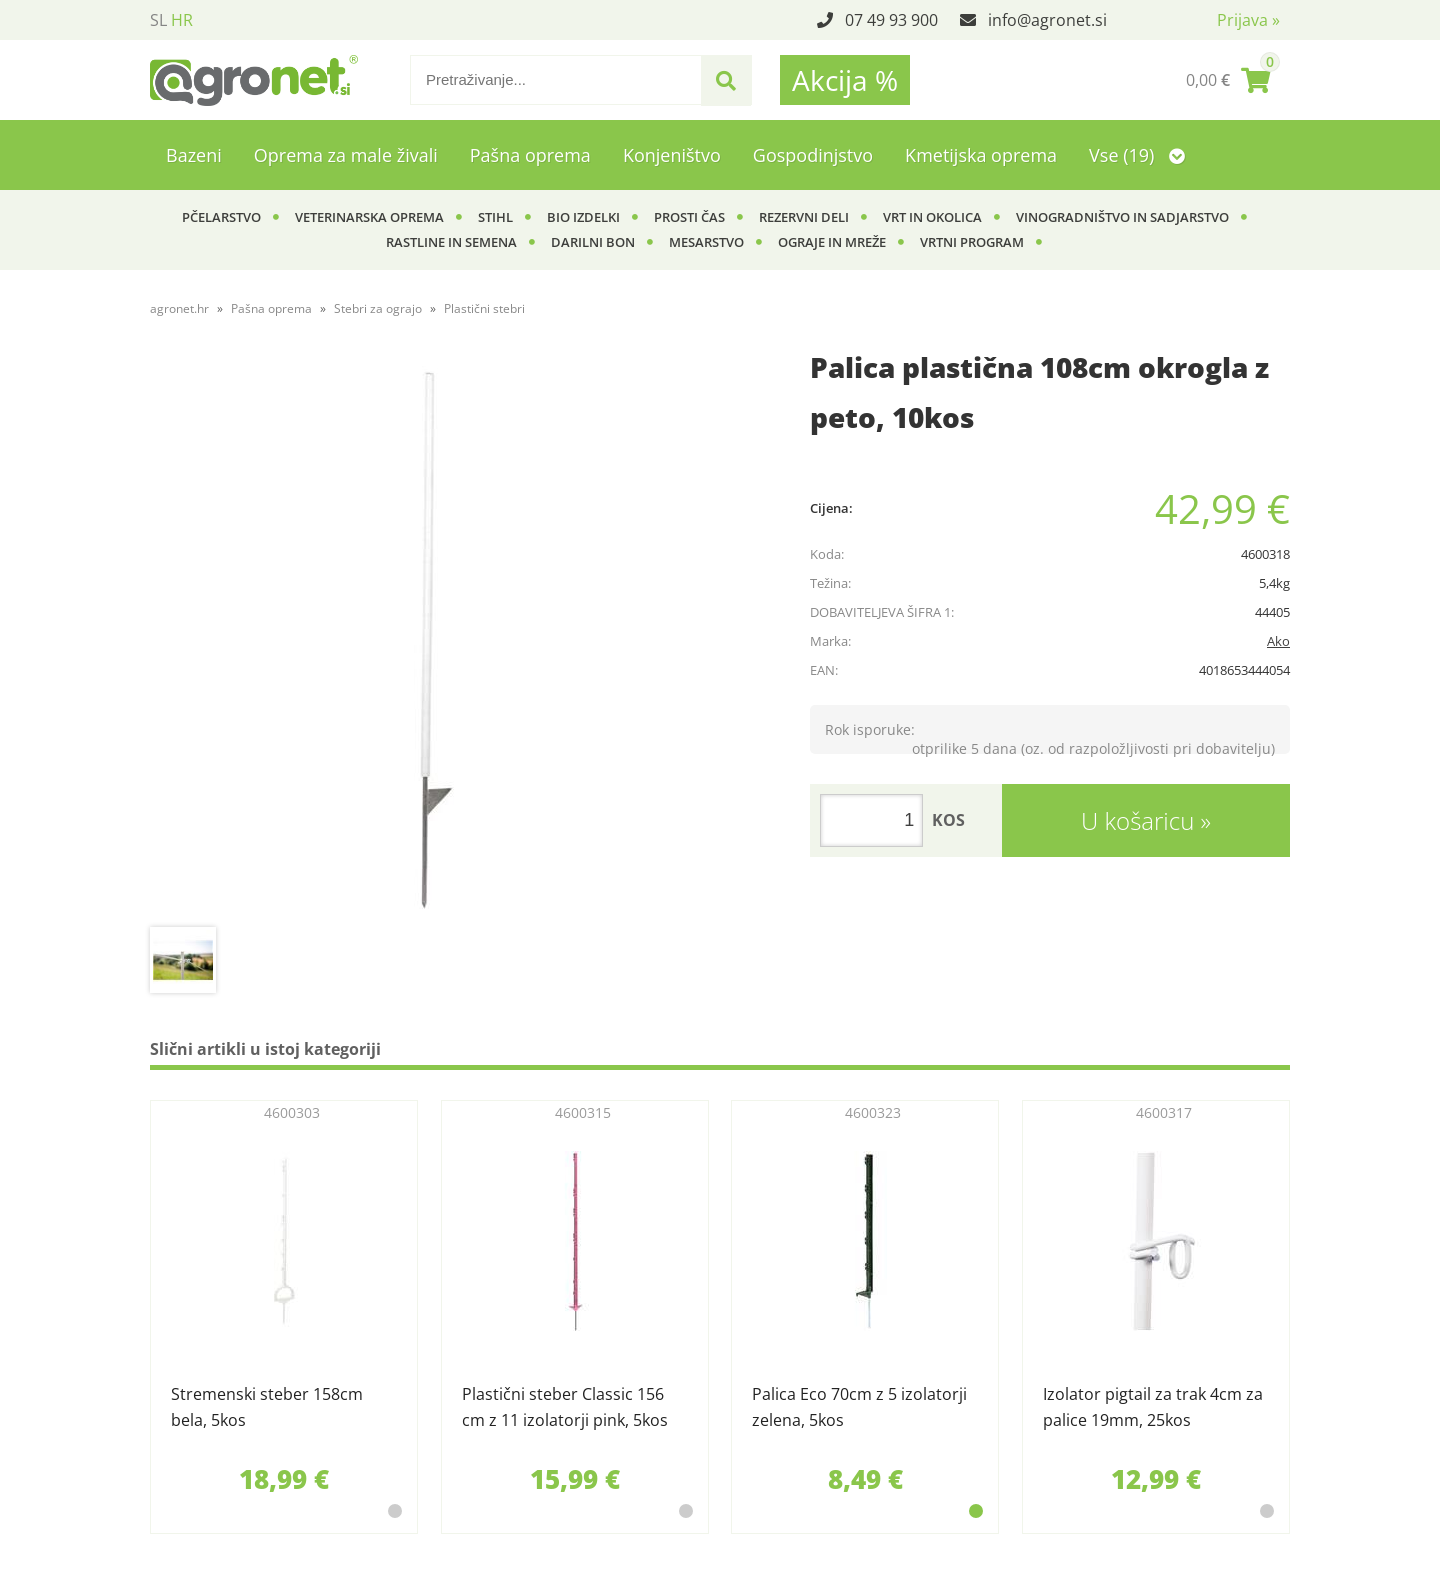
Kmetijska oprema (981, 155)
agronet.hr (179, 308)
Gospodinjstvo (813, 155)
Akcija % (845, 80)
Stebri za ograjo (378, 308)
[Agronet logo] (254, 80)
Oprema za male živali (346, 155)
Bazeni (194, 155)
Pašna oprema (530, 155)
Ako (1278, 641)
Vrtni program (972, 242)
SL (158, 20)
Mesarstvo (706, 242)
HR (182, 20)
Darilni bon (593, 242)
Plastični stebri (484, 308)
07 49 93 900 (891, 20)
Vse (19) (1137, 155)
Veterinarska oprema (369, 217)
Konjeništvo (672, 155)
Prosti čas (689, 217)
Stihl (495, 217)
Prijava (1248, 20)
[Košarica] (1228, 80)
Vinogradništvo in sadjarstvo (1122, 217)
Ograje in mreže (832, 242)
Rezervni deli (804, 217)
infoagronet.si (1047, 20)
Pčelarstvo (221, 217)
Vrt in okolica (932, 217)
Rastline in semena (451, 242)
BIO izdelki (583, 217)
